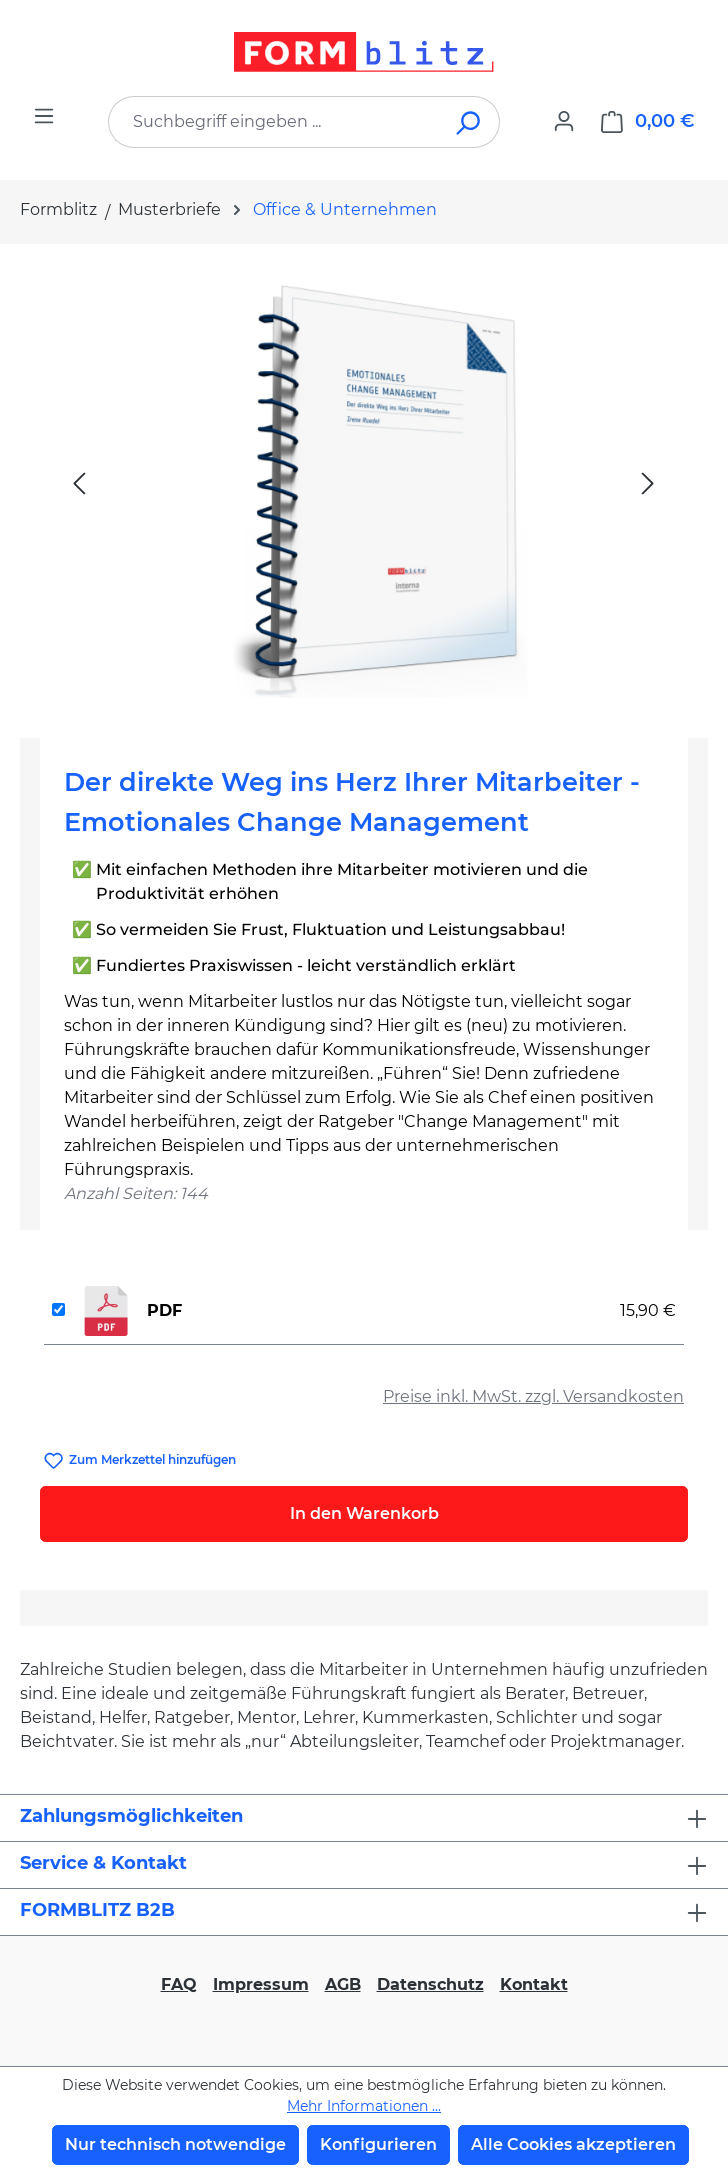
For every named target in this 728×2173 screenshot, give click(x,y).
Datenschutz (430, 1984)
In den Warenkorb (364, 1513)
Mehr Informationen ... (364, 2106)
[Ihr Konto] (564, 121)
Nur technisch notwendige (175, 2144)
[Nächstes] (648, 482)
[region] (364, 483)
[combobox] (274, 122)
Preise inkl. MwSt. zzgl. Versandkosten (533, 1396)
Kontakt (534, 1984)
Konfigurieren (378, 2144)
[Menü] (44, 116)
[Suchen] (469, 122)
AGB (343, 1984)
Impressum (261, 1984)
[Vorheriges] (79, 482)
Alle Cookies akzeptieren (573, 2144)
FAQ (179, 1984)
